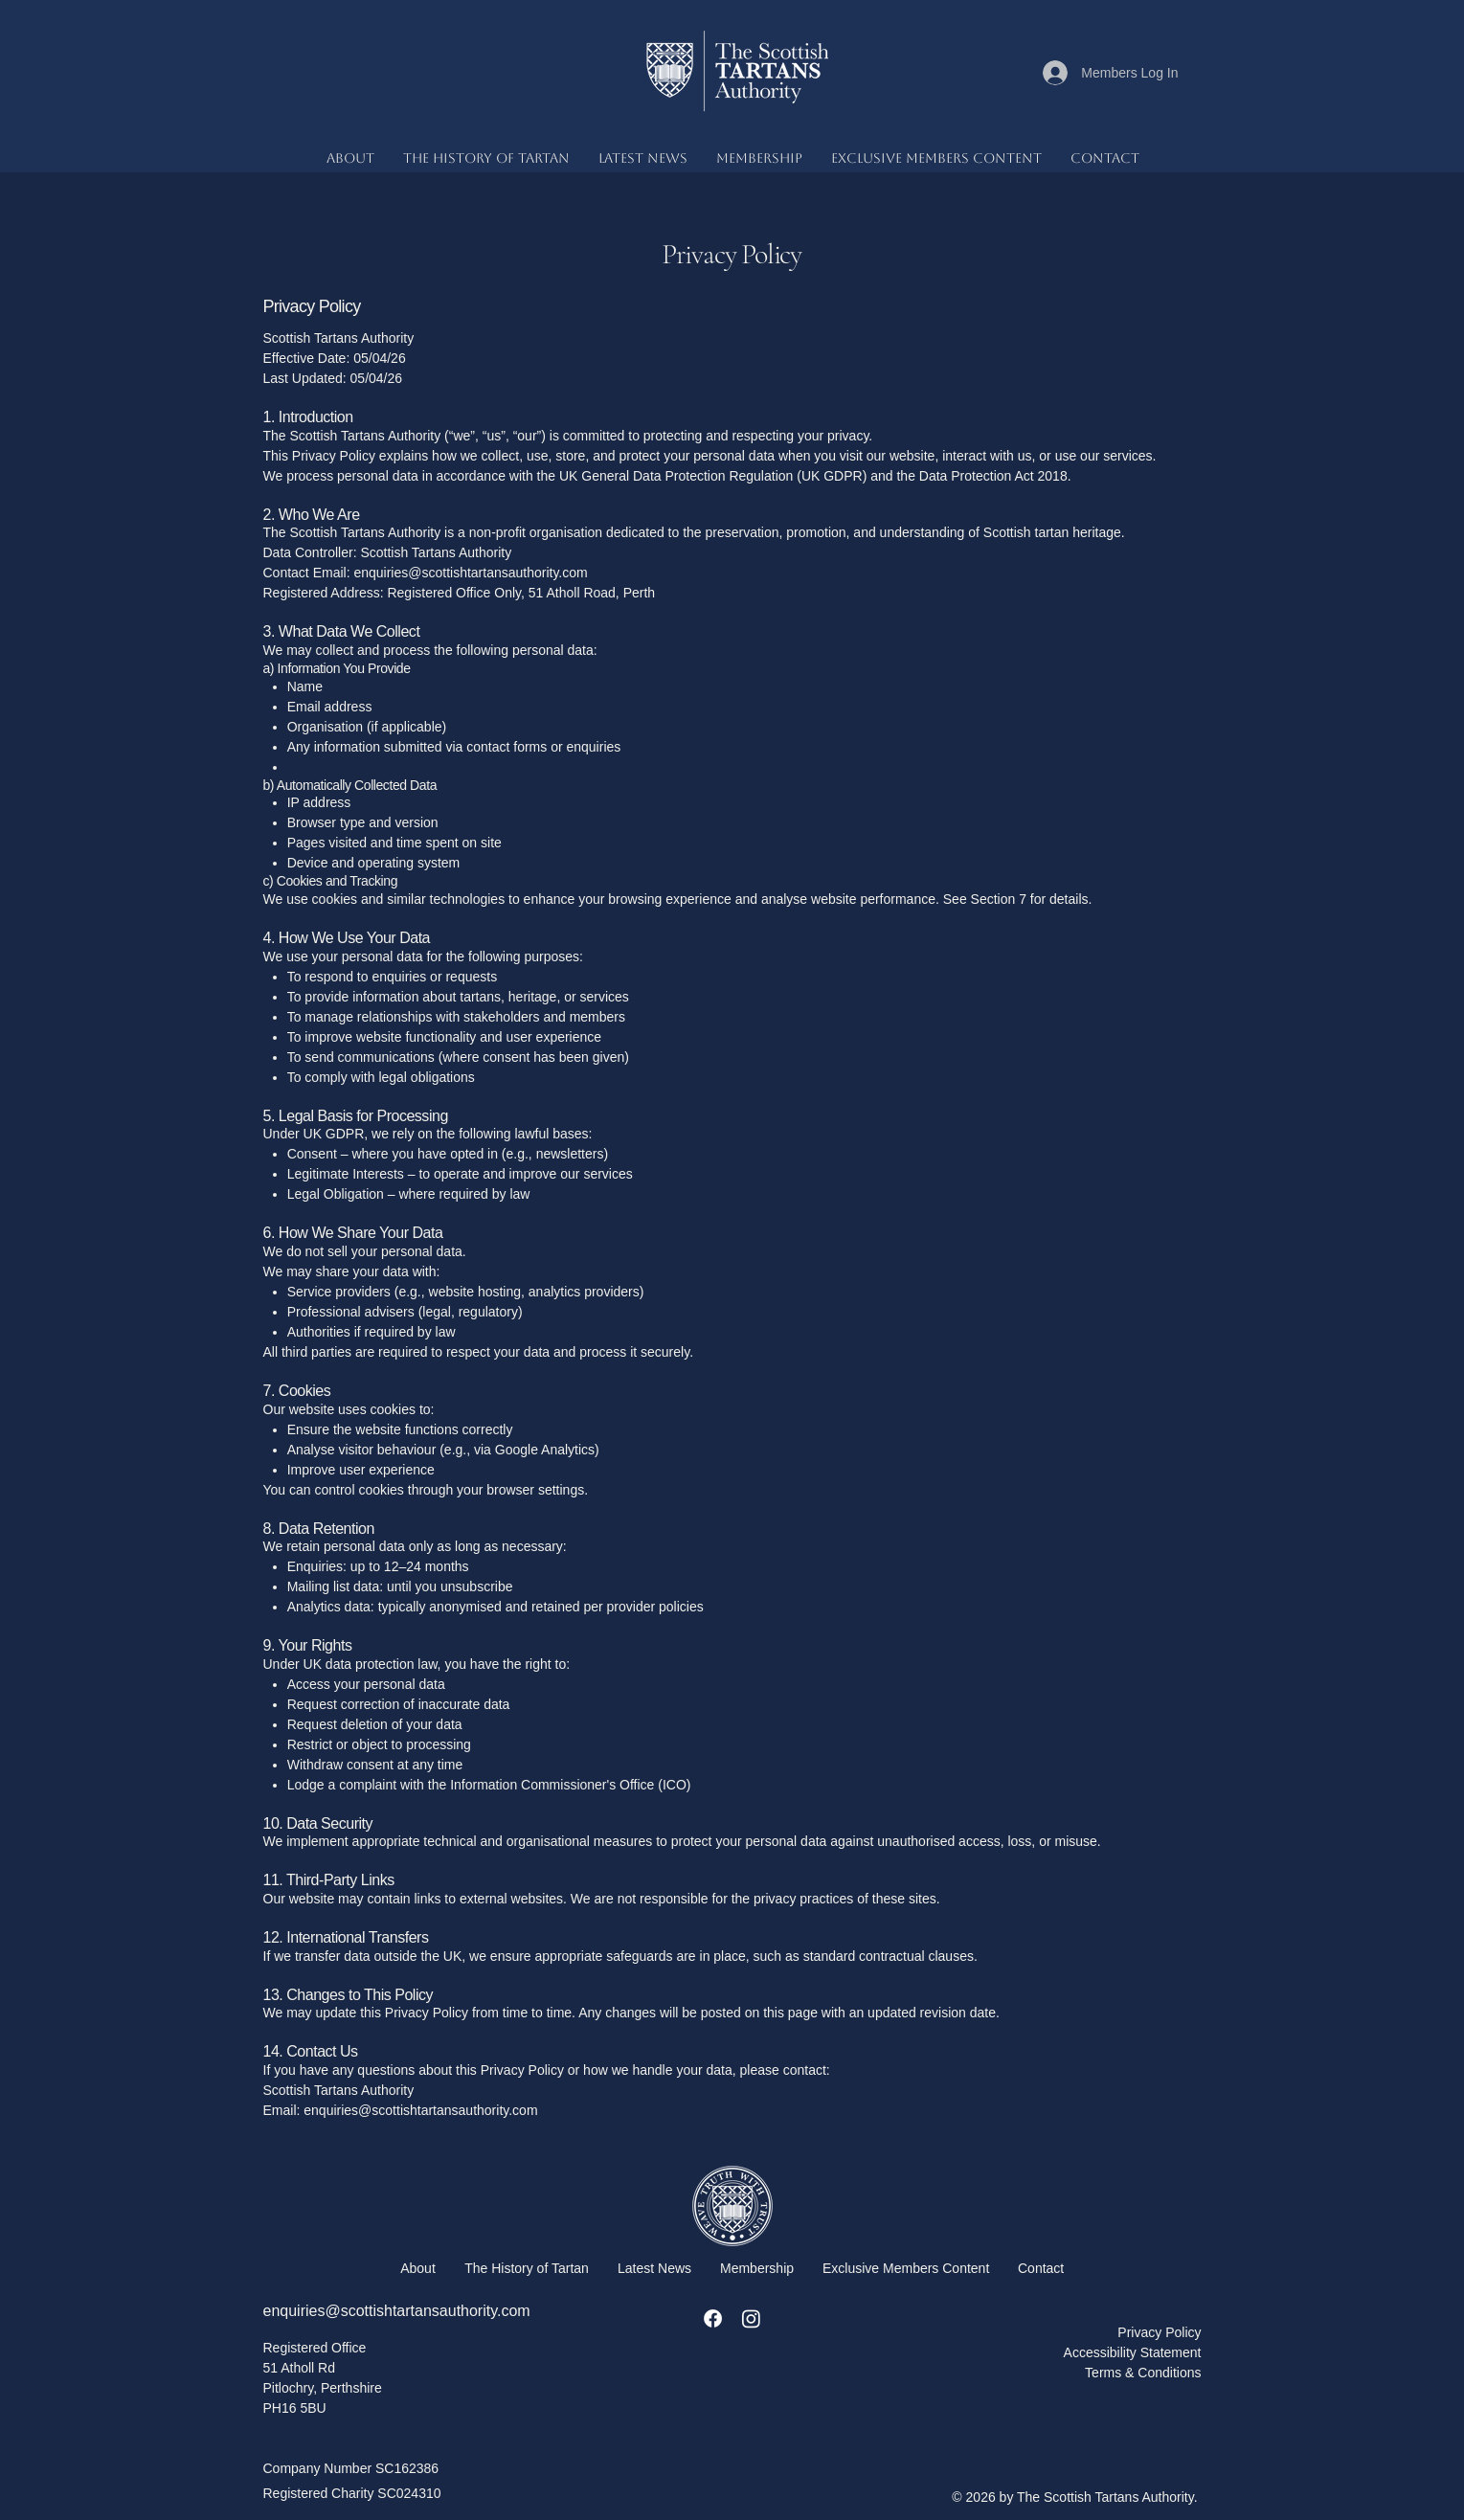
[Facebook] (713, 2318)
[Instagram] (751, 2318)
